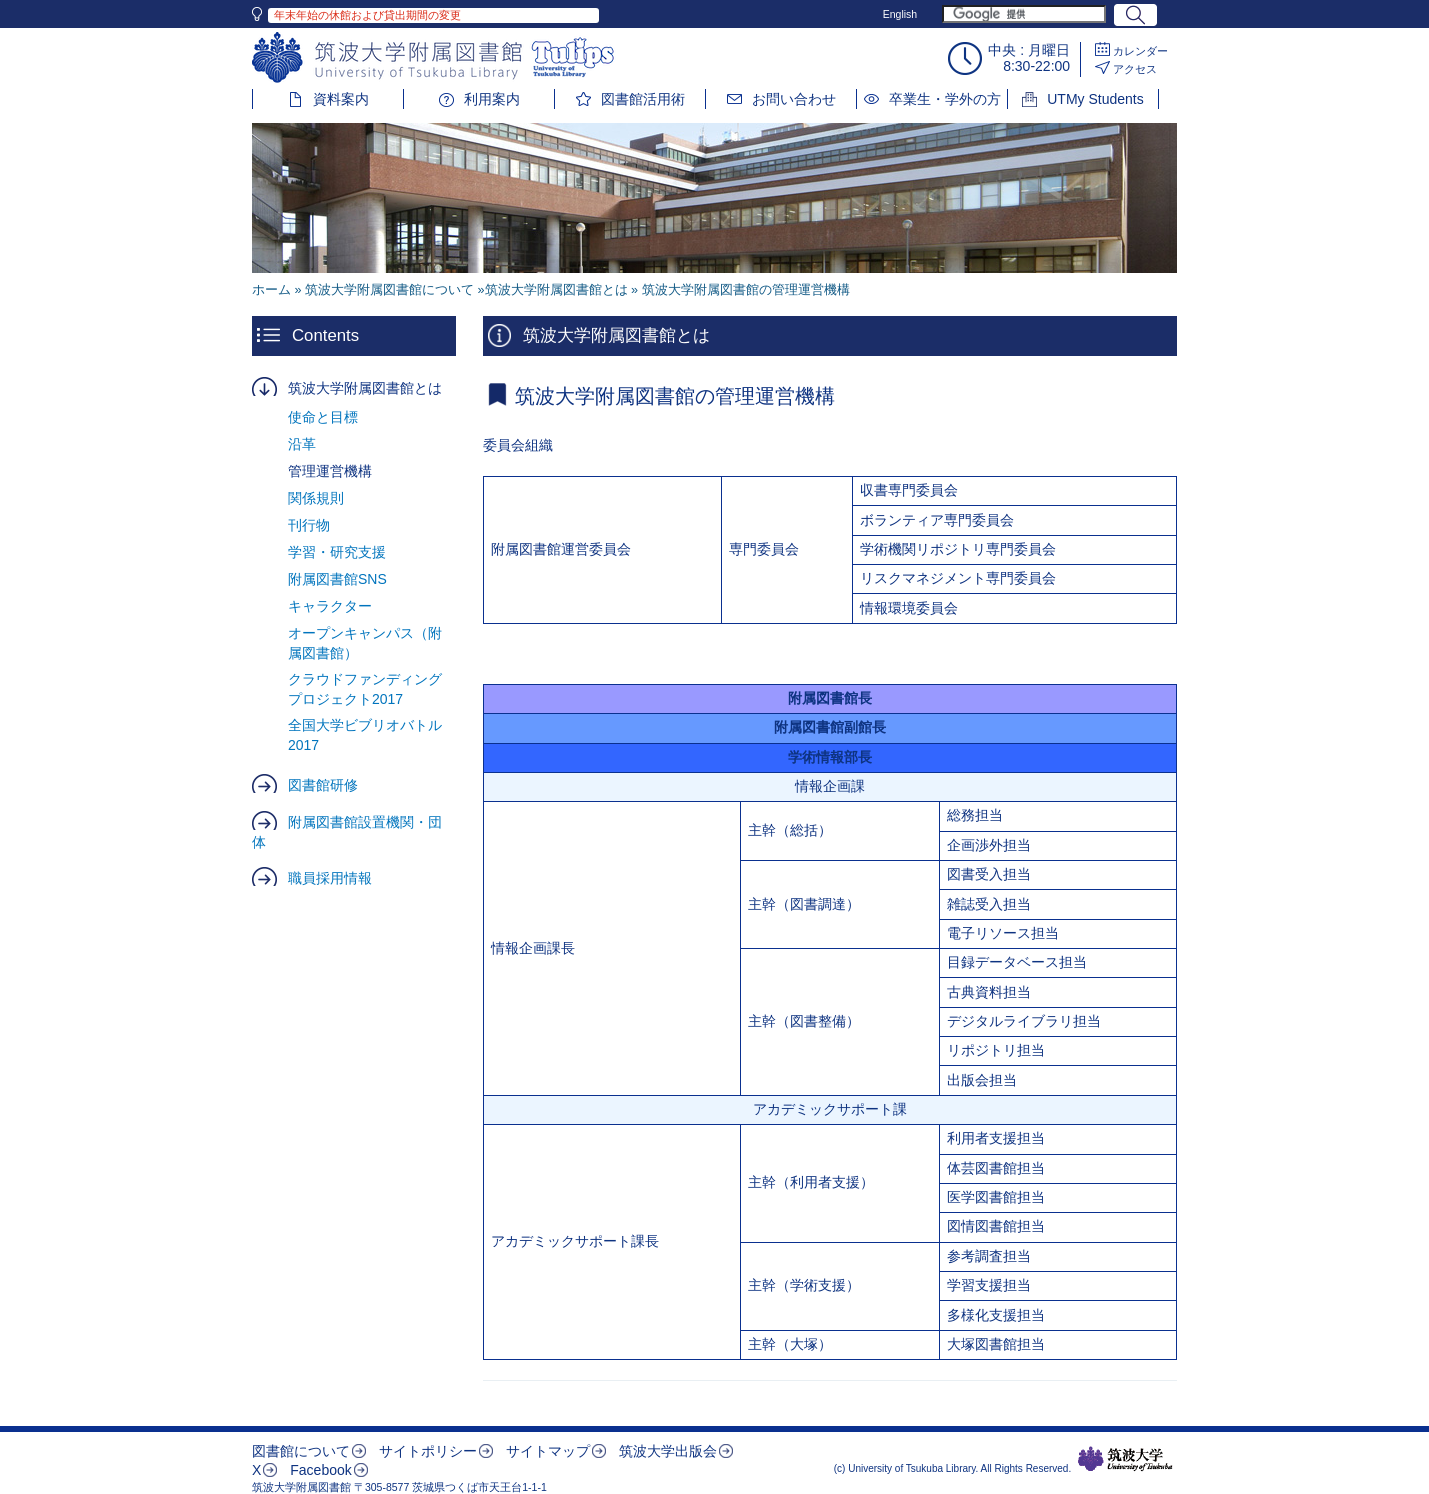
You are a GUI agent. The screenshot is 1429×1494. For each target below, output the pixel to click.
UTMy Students (1095, 99)
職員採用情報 (330, 878)
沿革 (302, 444)
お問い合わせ (794, 99)
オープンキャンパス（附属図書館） (365, 643)
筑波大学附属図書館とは (365, 388)
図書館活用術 (643, 99)
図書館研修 (323, 785)
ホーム (271, 290)
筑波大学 (1125, 1459)
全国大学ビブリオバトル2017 (365, 735)
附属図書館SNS (337, 579)
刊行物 (309, 525)
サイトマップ (548, 1451)
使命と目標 (323, 417)
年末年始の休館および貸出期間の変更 (367, 15)
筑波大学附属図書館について (389, 290)
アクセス (1135, 69)
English (900, 14)
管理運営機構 (330, 471)
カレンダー (1140, 51)
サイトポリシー (428, 1451)
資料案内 (341, 99)
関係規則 (316, 498)
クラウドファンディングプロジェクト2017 (365, 689)
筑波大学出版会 (668, 1451)
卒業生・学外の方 (945, 99)
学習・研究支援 (337, 552)
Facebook (320, 1470)
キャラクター (330, 606)
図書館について (301, 1451)
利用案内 (492, 99)
